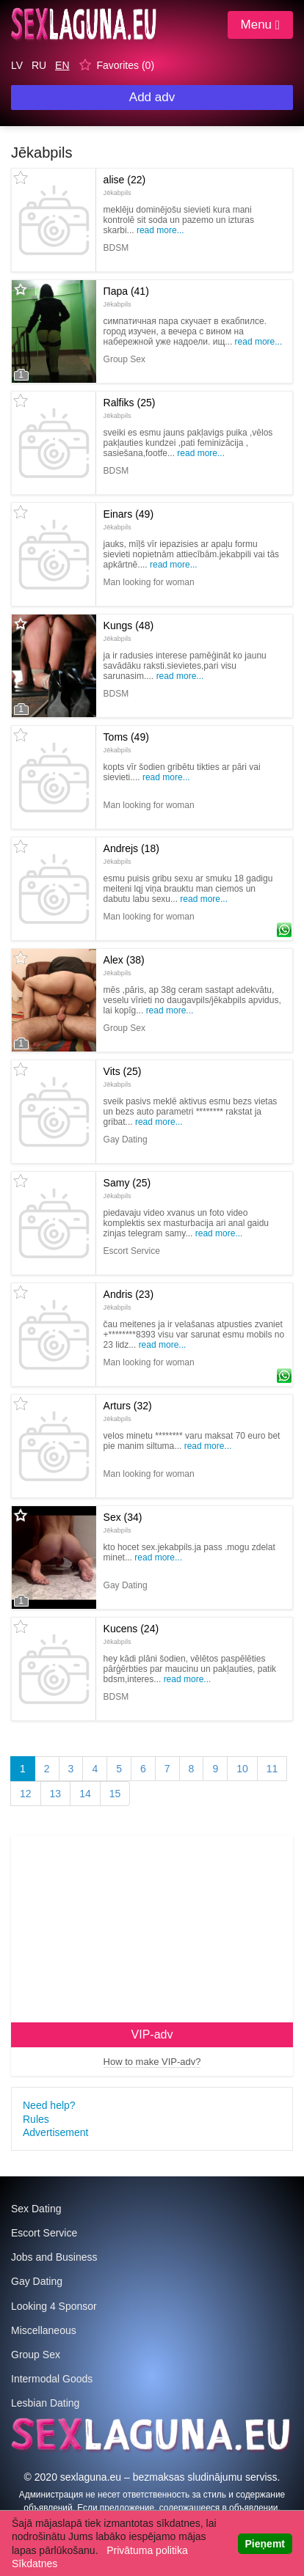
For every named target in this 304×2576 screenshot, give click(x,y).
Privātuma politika (147, 2550)
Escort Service (44, 2233)
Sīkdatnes (34, 2563)
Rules (36, 2119)
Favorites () (125, 65)
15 (115, 1793)
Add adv (152, 97)
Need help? (49, 2105)
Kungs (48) (128, 631)
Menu (260, 25)
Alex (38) (124, 965)
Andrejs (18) (131, 854)
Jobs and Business (54, 2257)
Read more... (160, 230)
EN (62, 65)
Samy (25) (127, 1188)
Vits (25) (123, 1076)
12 (26, 1793)
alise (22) (125, 185)
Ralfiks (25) (130, 408)
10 (242, 1769)
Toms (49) (126, 742)
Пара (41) (126, 296)
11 (272, 1769)
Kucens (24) (131, 1634)
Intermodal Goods (52, 2379)
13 (56, 1793)
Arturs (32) (128, 1411)
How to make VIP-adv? (152, 2061)
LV (17, 65)
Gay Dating (36, 2281)
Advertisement (55, 2132)
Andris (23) (128, 1299)
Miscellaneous (43, 2330)
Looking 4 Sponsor (54, 2306)
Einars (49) (128, 519)
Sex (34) (123, 1522)
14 (85, 1793)
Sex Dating (36, 2208)
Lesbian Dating (45, 2403)
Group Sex (35, 2354)
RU (39, 65)
